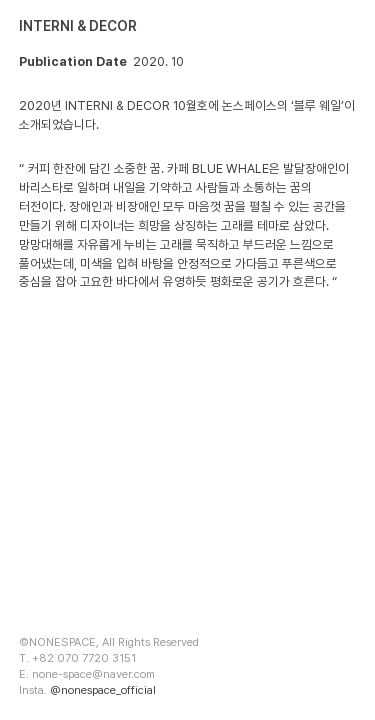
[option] (187, 460)
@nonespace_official (103, 690)
